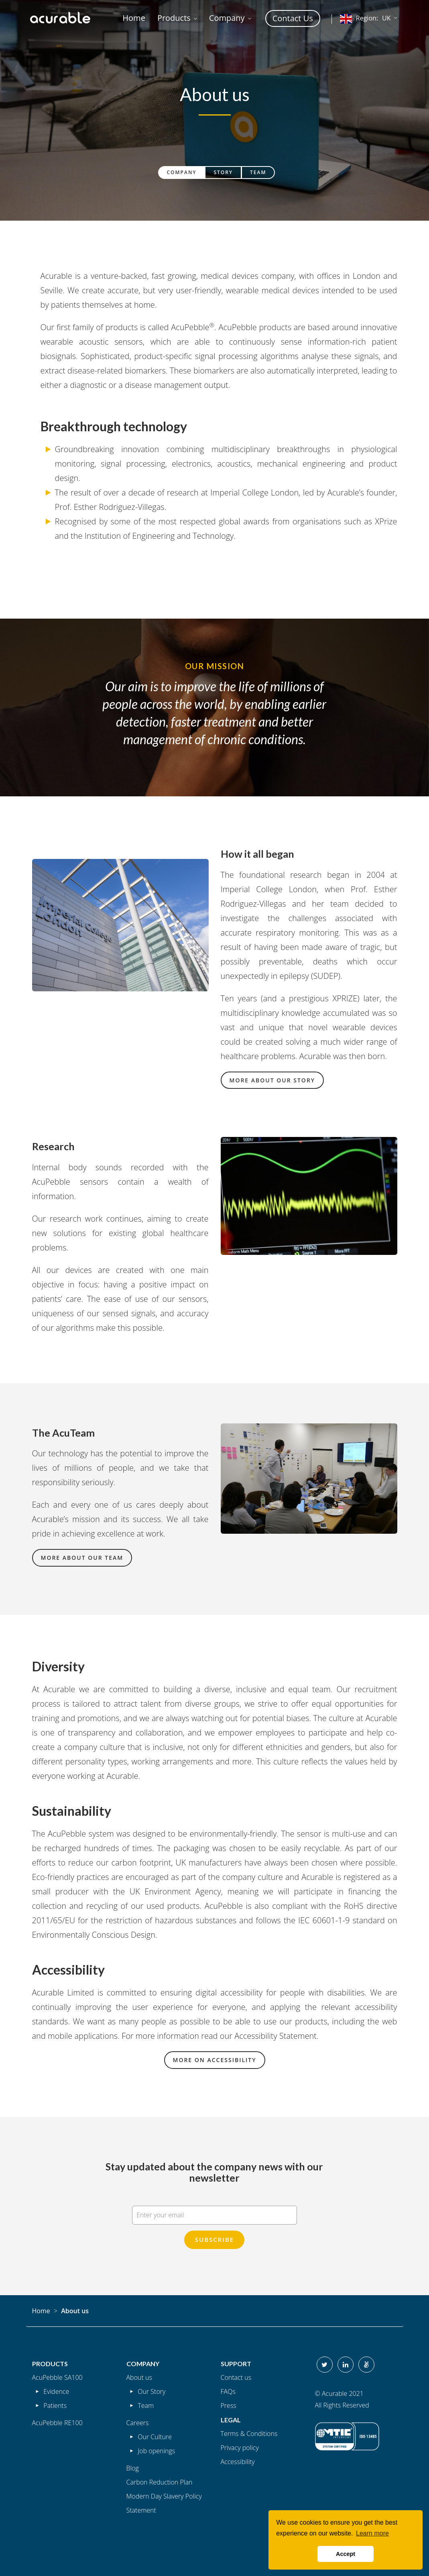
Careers (137, 2422)
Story (223, 172)
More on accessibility (214, 2060)
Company (182, 172)
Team (258, 172)
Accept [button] (345, 2554)
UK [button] (365, 19)
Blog (132, 2468)
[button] (177, 18)
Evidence (56, 2391)
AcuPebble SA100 (57, 2377)
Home (41, 2310)
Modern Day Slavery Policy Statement (164, 2503)
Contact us (236, 2377)
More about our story (272, 1080)
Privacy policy (240, 2447)
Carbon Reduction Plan (159, 2482)
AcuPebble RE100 (57, 2422)
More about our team (82, 1557)
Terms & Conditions (249, 2433)
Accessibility (238, 2461)
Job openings (156, 2450)
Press (228, 2405)
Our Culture (155, 2436)
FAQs (228, 2391)
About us (139, 2377)
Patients (55, 2405)
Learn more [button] (372, 2533)
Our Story (151, 2391)
